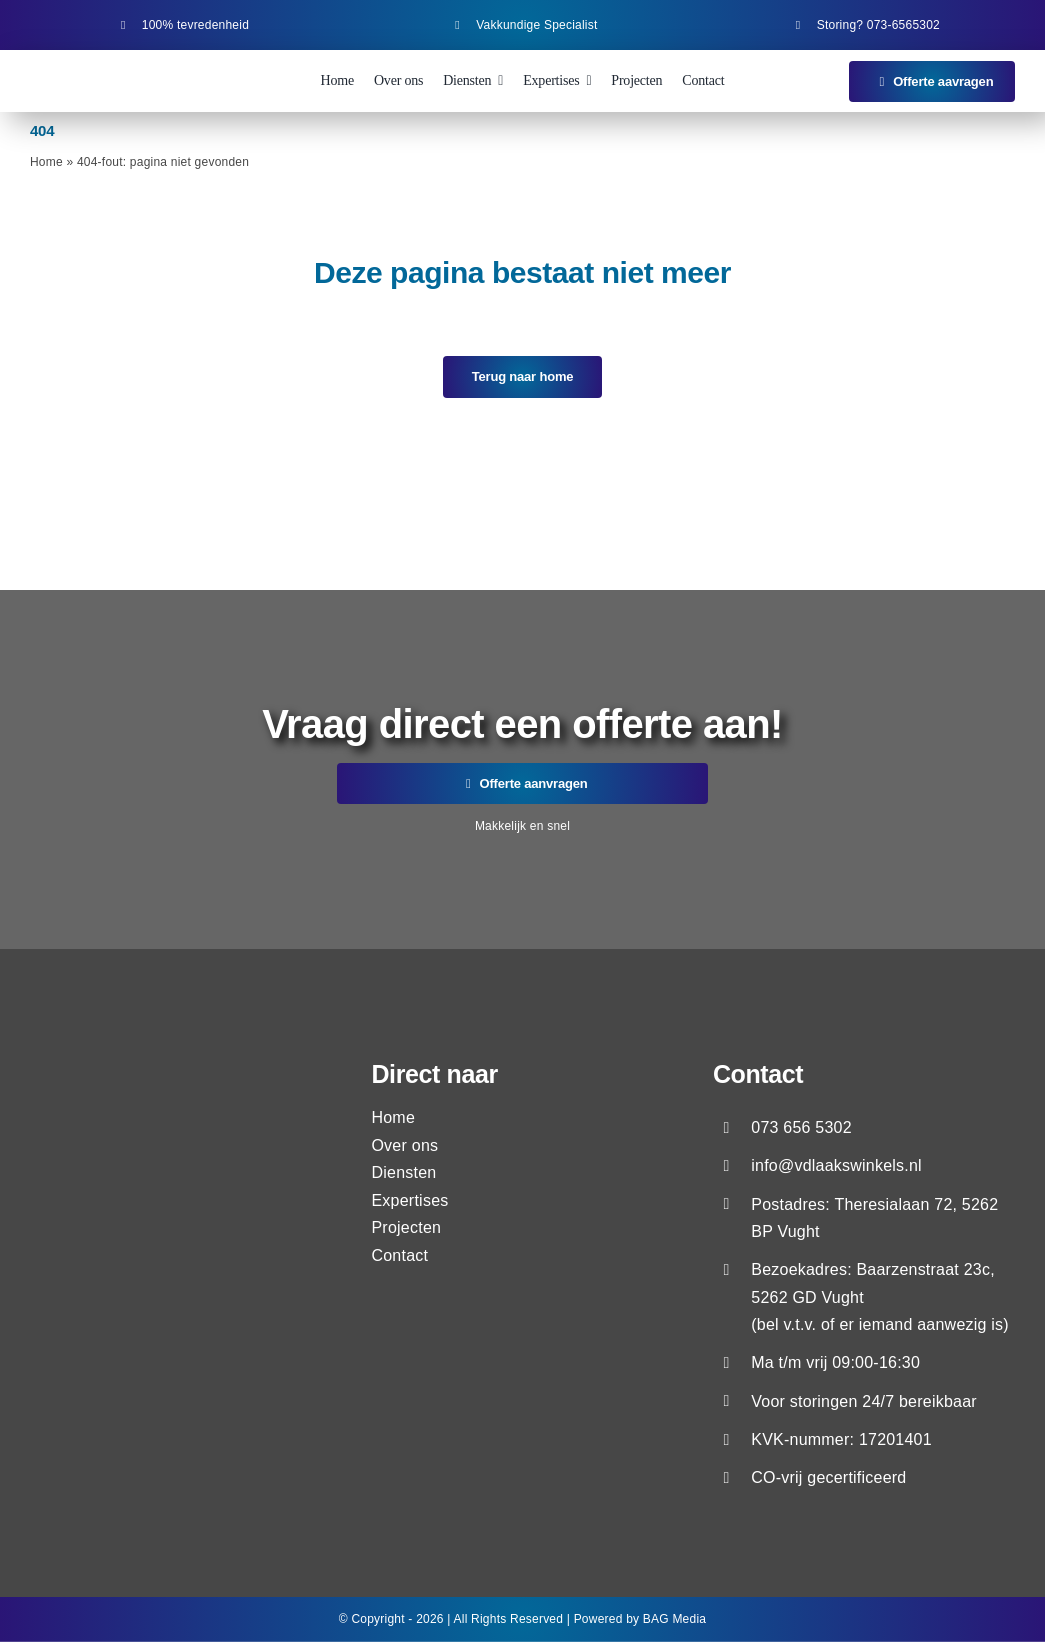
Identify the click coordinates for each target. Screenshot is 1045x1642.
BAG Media (674, 1619)
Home (46, 162)
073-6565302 (903, 25)
